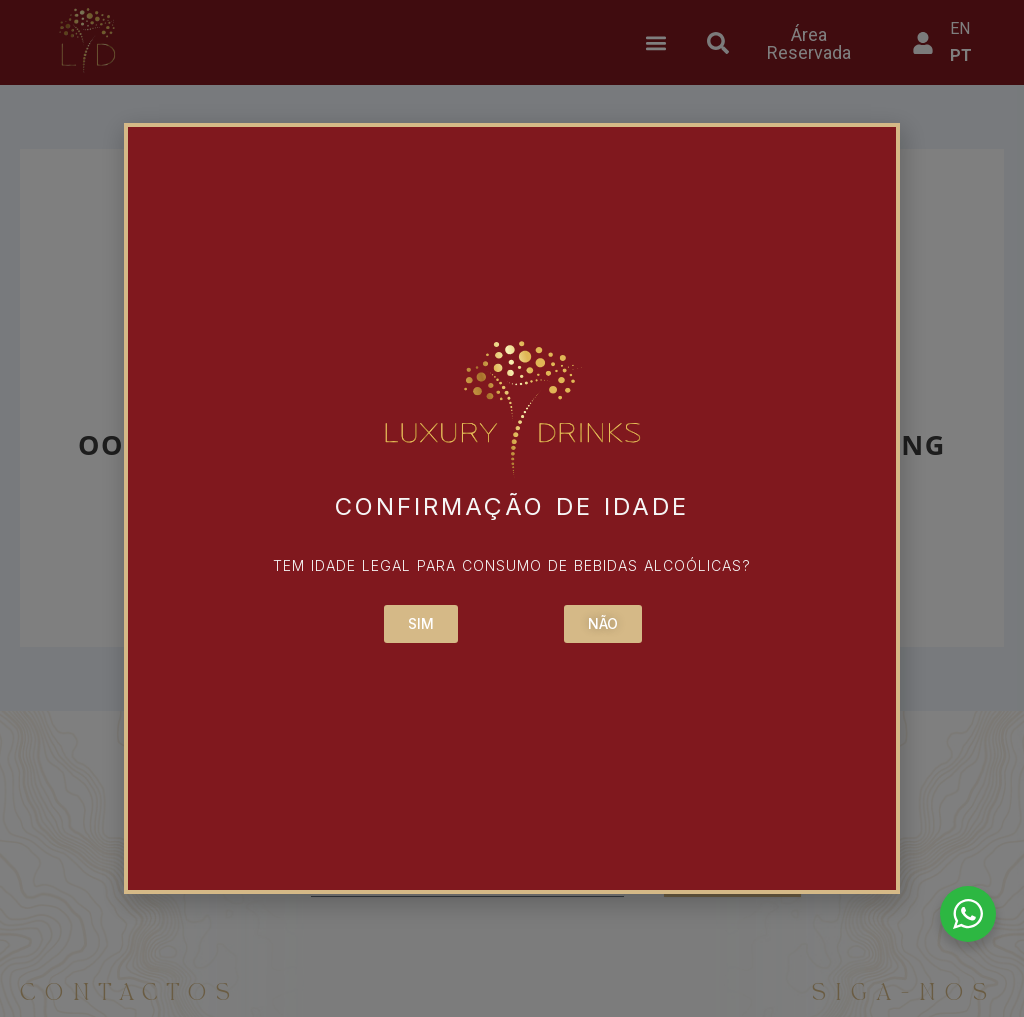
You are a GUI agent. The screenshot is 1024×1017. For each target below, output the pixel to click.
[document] (512, 508)
